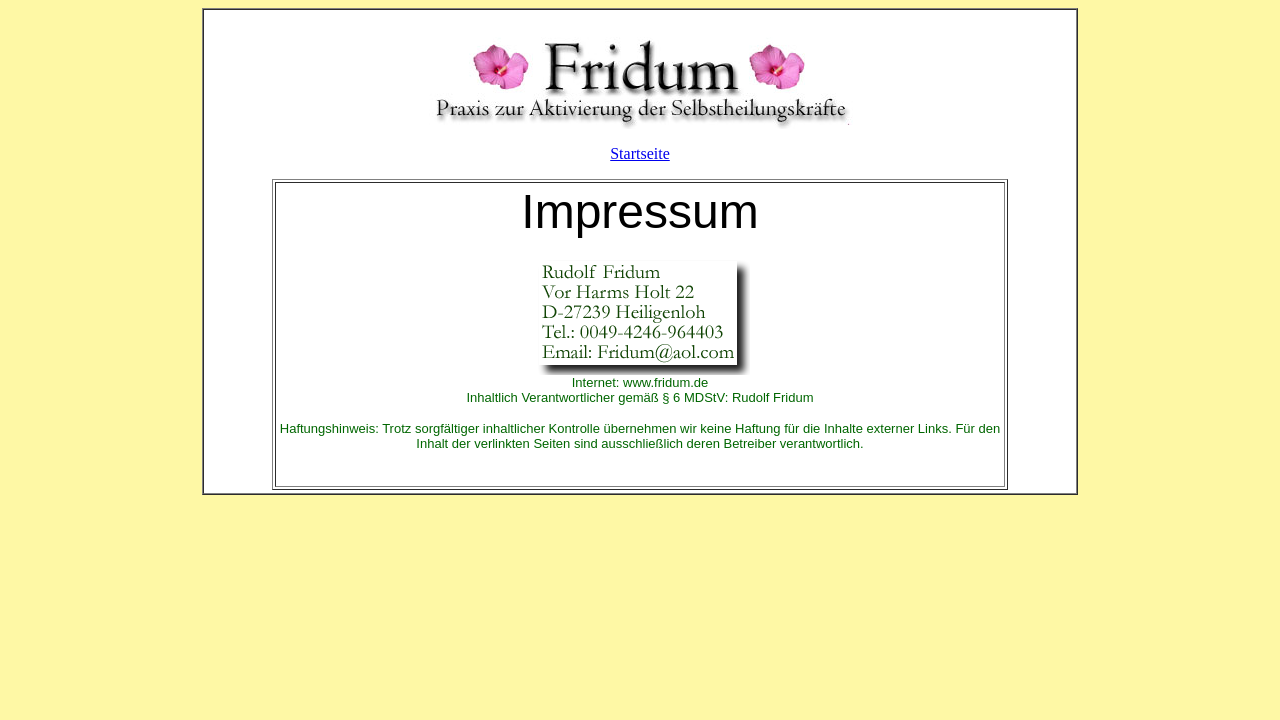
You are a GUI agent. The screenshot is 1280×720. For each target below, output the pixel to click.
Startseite (640, 153)
